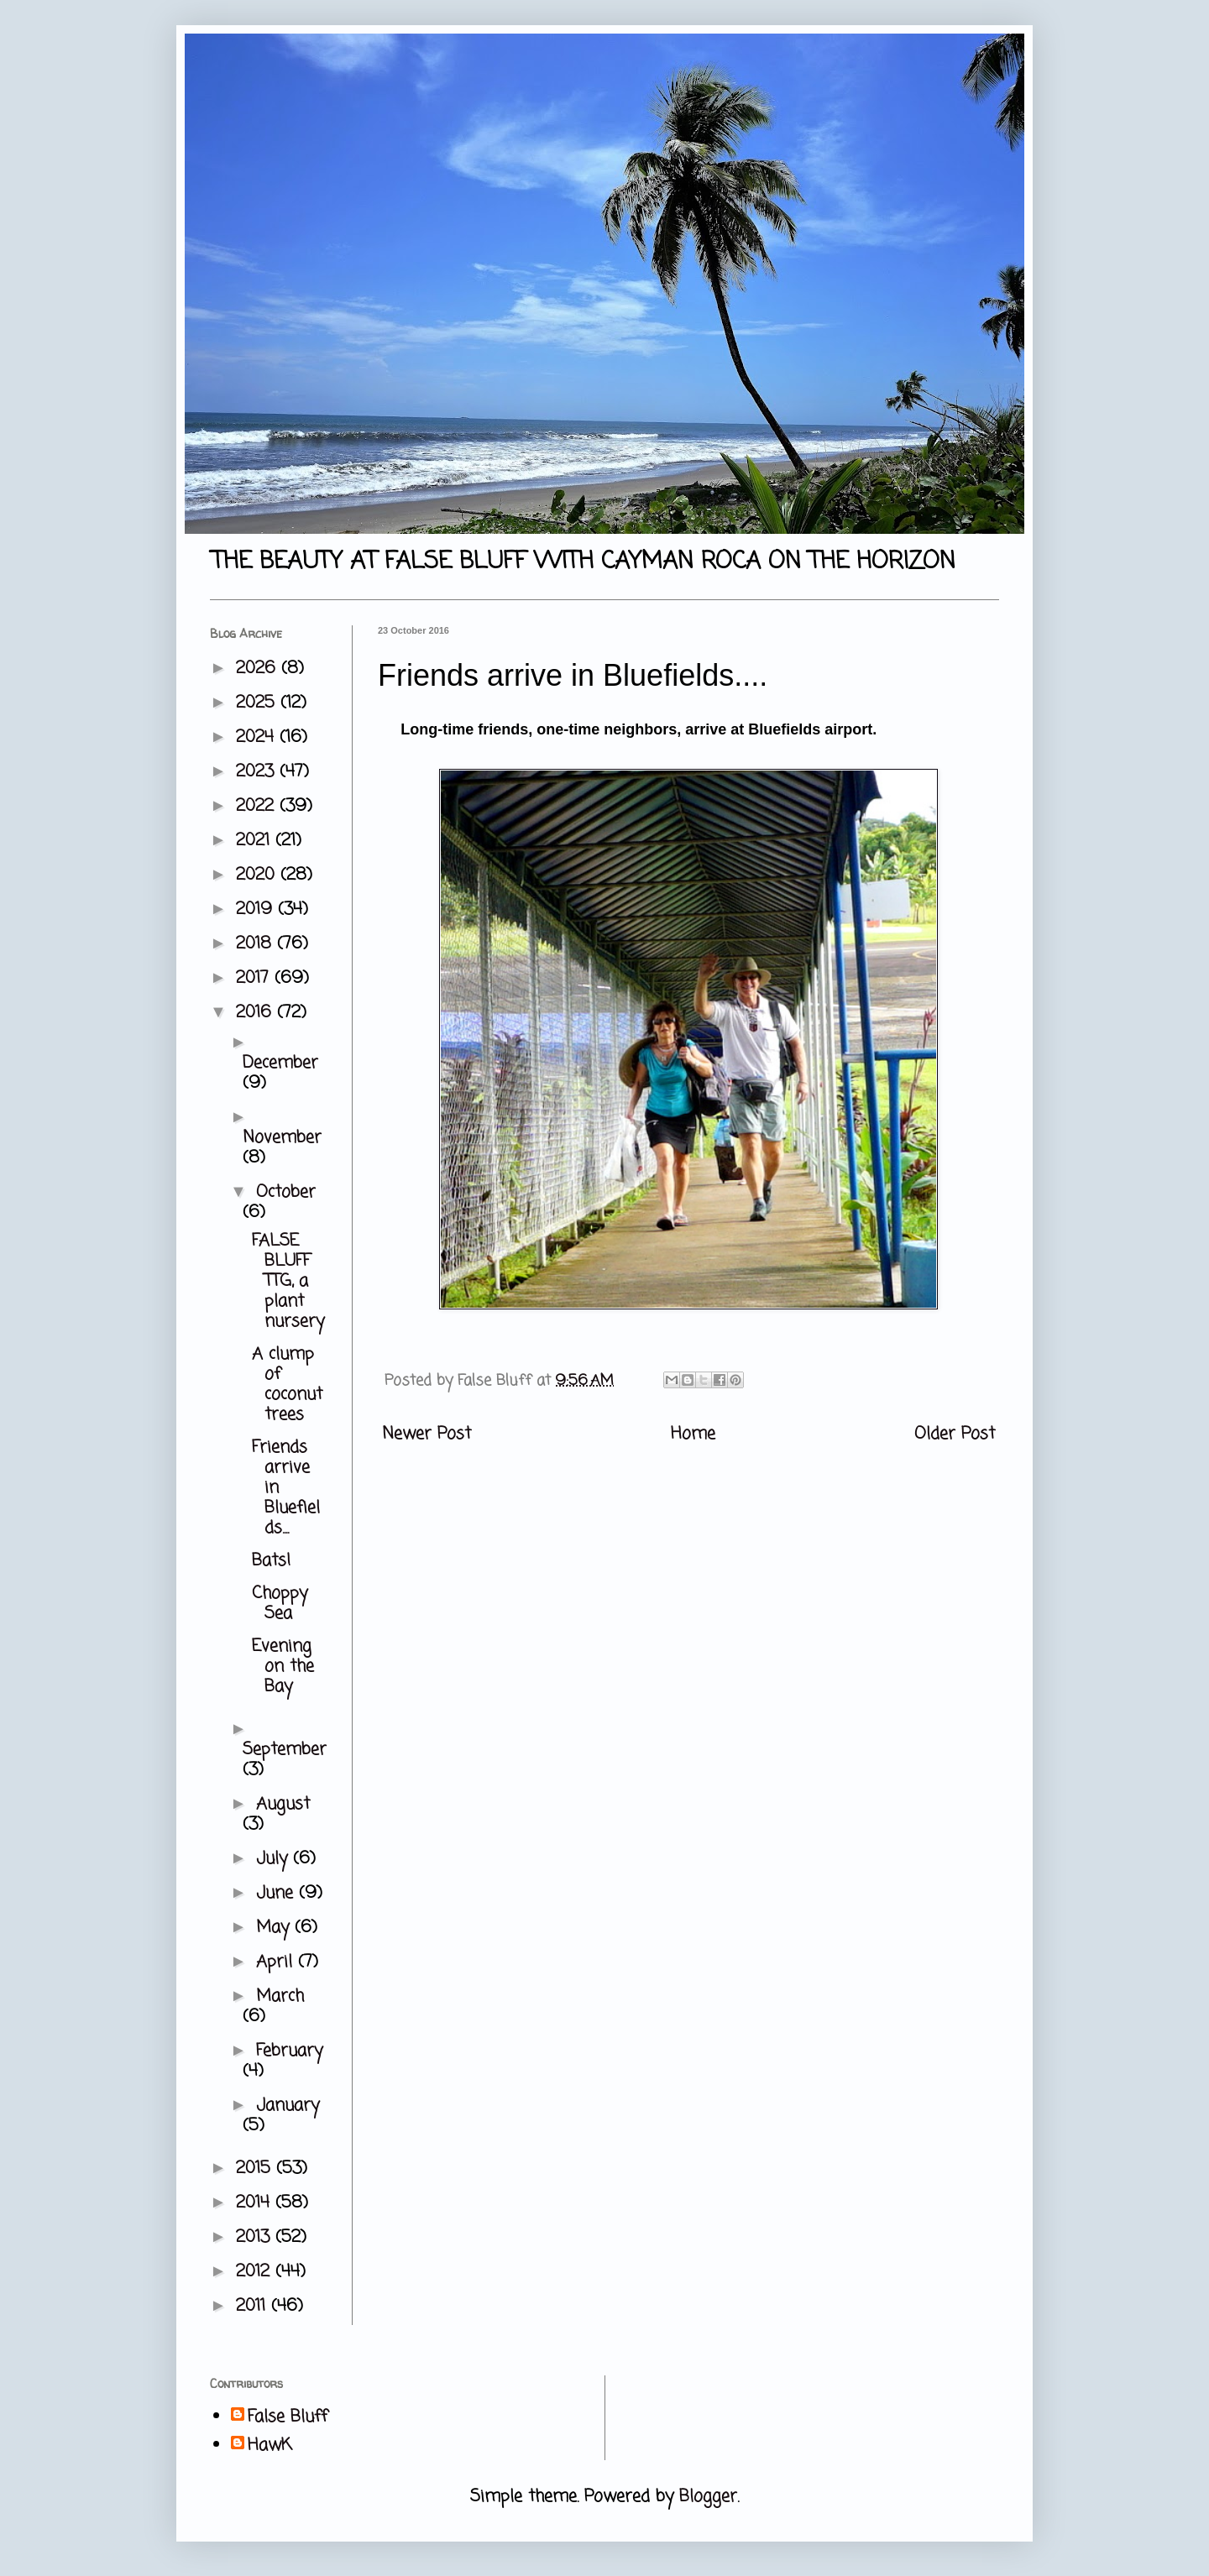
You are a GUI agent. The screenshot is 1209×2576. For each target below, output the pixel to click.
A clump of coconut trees (287, 1384)
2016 (256, 1013)
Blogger (708, 2497)
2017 (255, 978)
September (285, 1750)
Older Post (954, 1434)
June (277, 1893)
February (289, 2051)
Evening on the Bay (283, 1666)
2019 (257, 909)
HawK (270, 2446)
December (280, 1063)
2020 (258, 875)
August (283, 1804)
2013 (255, 2237)
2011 (253, 2306)
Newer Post (426, 1434)
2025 (258, 703)
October (286, 1192)
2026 (258, 669)
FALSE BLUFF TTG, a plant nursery (288, 1281)
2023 (258, 772)
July (274, 1859)
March (280, 1996)
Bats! (271, 1561)
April (277, 1962)
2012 (255, 2272)
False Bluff (287, 2417)
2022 (258, 806)
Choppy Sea (279, 1604)
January (287, 2106)
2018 (256, 944)
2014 (255, 2203)
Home (693, 1434)
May (275, 1928)
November (282, 1138)
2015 (256, 2168)
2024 (258, 737)
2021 (255, 841)
